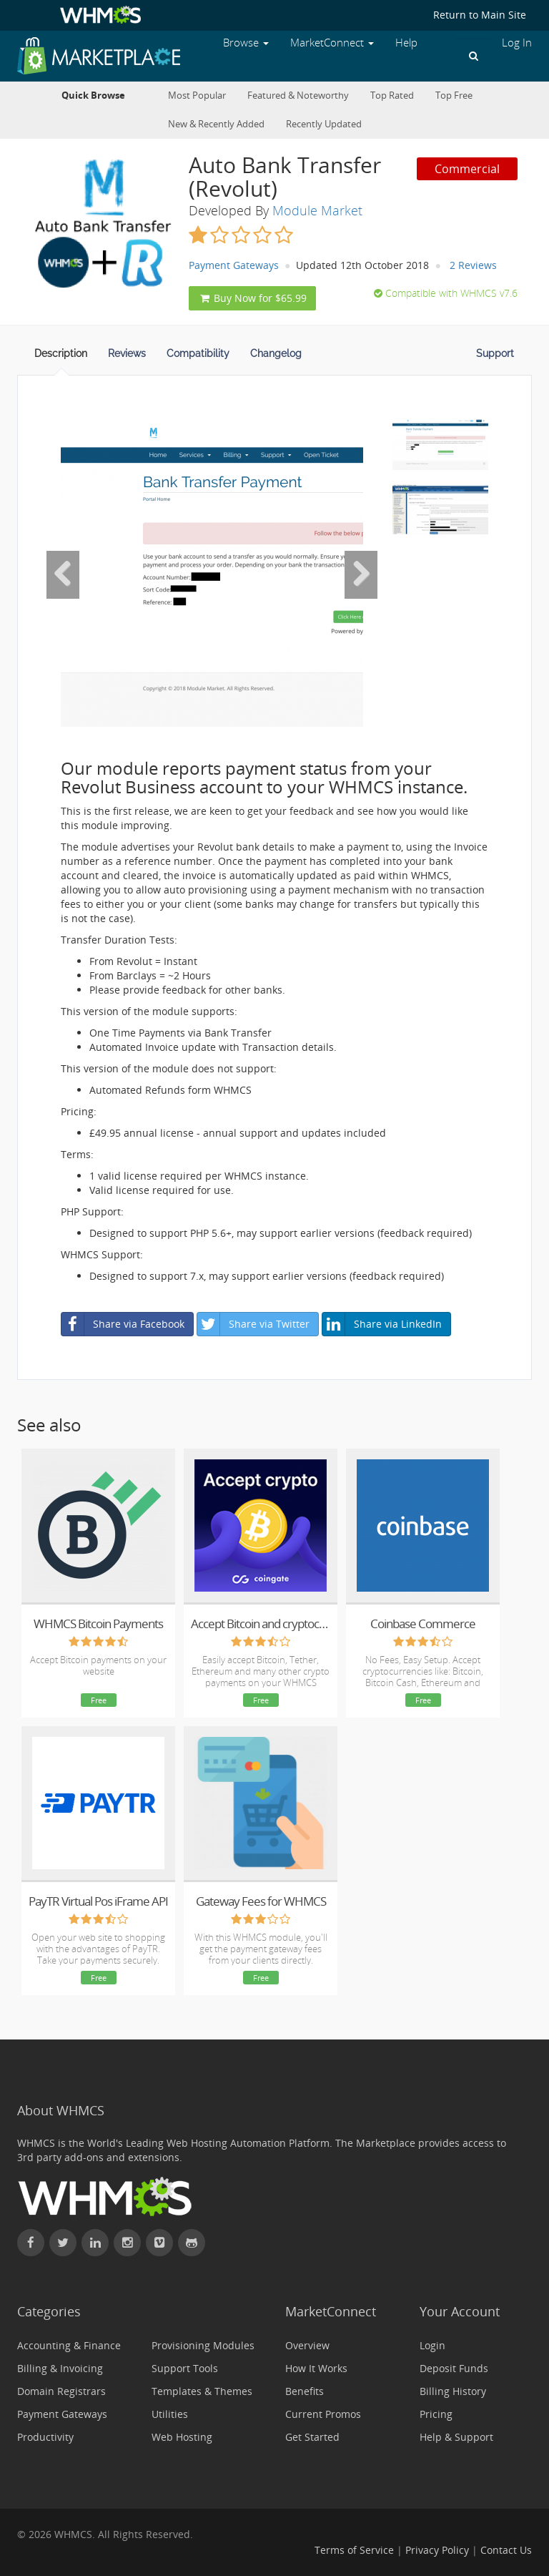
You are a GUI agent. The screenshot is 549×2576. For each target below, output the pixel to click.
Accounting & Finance (69, 2345)
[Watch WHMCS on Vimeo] (159, 2242)
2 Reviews (473, 265)
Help (406, 42)
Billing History (453, 2391)
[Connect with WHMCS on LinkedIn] (95, 2242)
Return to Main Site (479, 14)
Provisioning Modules (203, 2345)
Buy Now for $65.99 (252, 298)
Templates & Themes (202, 2391)
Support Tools (185, 2368)
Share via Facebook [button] (122, 1324)
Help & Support (456, 2437)
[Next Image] (361, 574)
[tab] (61, 358)
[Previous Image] (62, 574)
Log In (517, 42)
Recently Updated (324, 124)
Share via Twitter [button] (253, 1324)
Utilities (170, 2414)
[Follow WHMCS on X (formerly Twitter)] (62, 2242)
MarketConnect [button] (332, 42)
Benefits (304, 2391)
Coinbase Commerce (422, 1623)
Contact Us (506, 2550)
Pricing (436, 2414)
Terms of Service (354, 2550)
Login (432, 2345)
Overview (307, 2345)
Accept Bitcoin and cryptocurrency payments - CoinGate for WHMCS (260, 1623)
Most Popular (197, 95)
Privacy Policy (437, 2550)
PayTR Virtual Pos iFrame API (98, 1901)
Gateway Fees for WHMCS (261, 1901)
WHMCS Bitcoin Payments (98, 1623)
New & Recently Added (216, 124)
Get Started (312, 2437)
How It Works (316, 2368)
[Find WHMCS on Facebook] (30, 2242)
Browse (246, 42)
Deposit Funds (454, 2368)
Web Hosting (182, 2437)
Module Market (317, 210)
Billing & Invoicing (60, 2368)
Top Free (454, 95)
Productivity (45, 2437)
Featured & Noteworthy (298, 95)
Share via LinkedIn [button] (382, 1324)
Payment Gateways (234, 265)
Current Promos (323, 2414)
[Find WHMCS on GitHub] (191, 2242)
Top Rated (392, 95)
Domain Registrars (61, 2391)
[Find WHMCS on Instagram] (127, 2242)
